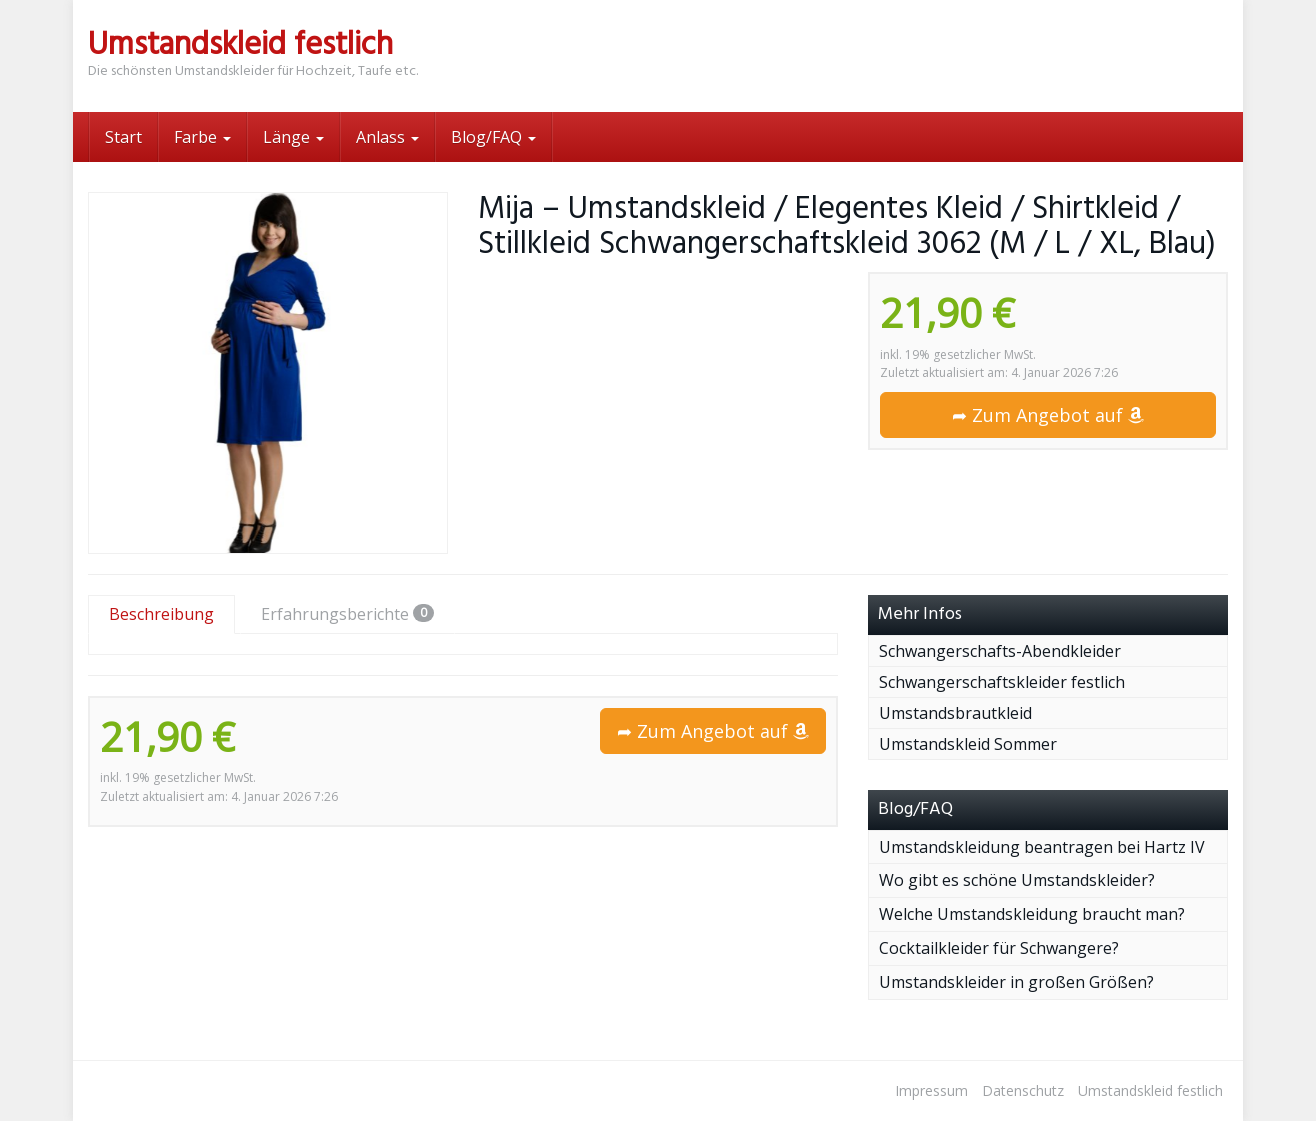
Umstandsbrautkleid (955, 713)
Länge (293, 137)
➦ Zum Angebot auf (1048, 415)
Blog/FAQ (493, 137)
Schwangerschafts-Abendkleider (1000, 651)
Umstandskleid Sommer (968, 744)
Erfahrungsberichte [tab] (347, 614)
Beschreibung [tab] (161, 614)
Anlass (387, 137)
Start (123, 137)
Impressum (931, 1090)
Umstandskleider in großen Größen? (1016, 982)
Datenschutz (1023, 1090)
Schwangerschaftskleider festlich (1002, 682)
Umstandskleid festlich (1150, 1090)
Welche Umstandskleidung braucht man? (1032, 914)
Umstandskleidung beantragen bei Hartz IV (1042, 847)
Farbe (202, 137)
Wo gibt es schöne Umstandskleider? (1017, 880)
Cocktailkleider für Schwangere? (999, 948)
